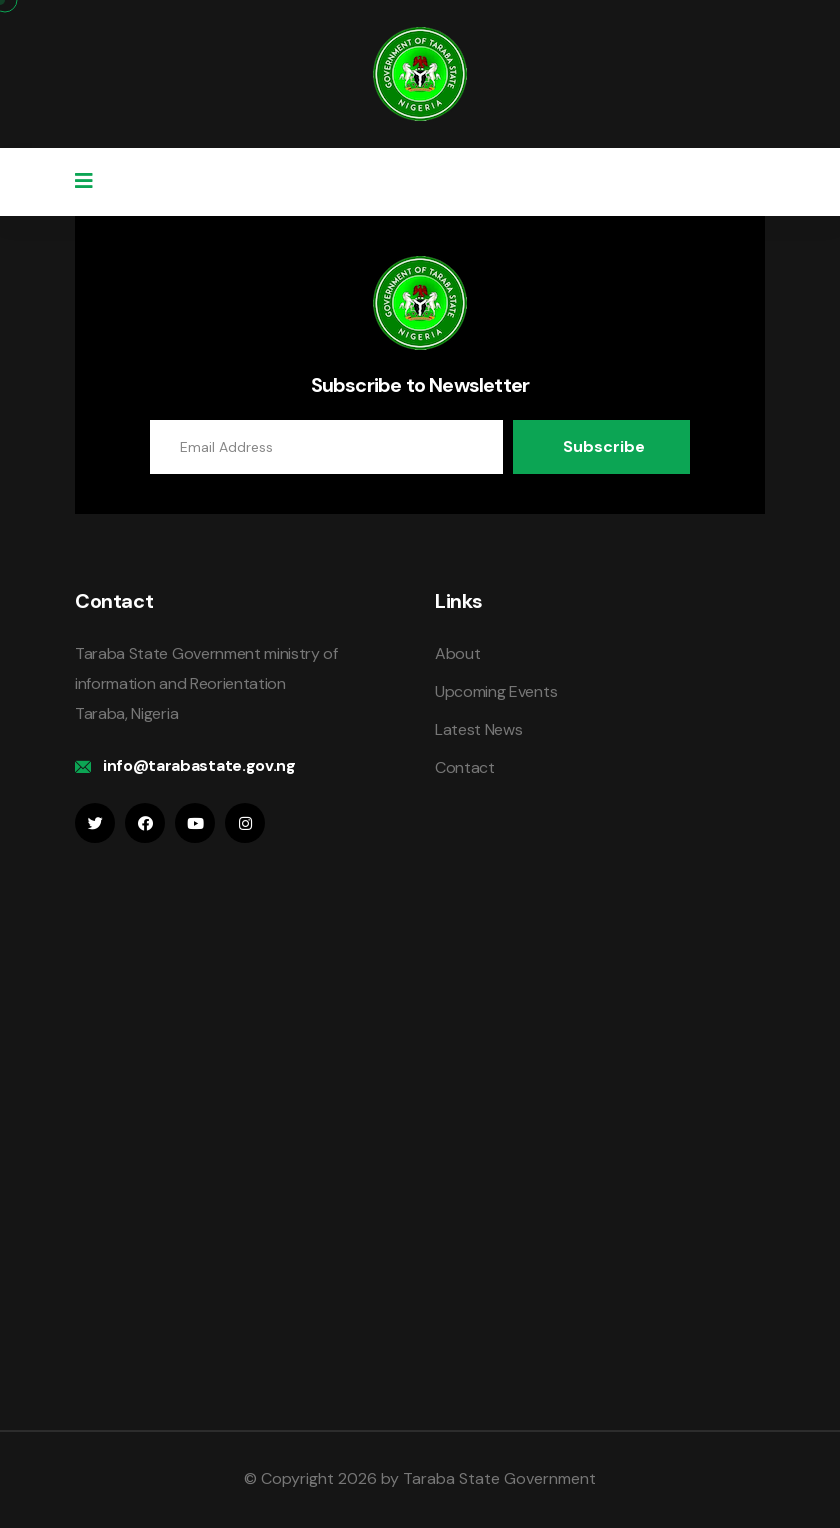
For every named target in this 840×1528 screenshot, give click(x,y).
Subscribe (604, 446)
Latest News (478, 729)
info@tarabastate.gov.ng (199, 765)
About (457, 653)
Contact (465, 767)
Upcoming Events (496, 691)
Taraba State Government (499, 1478)
